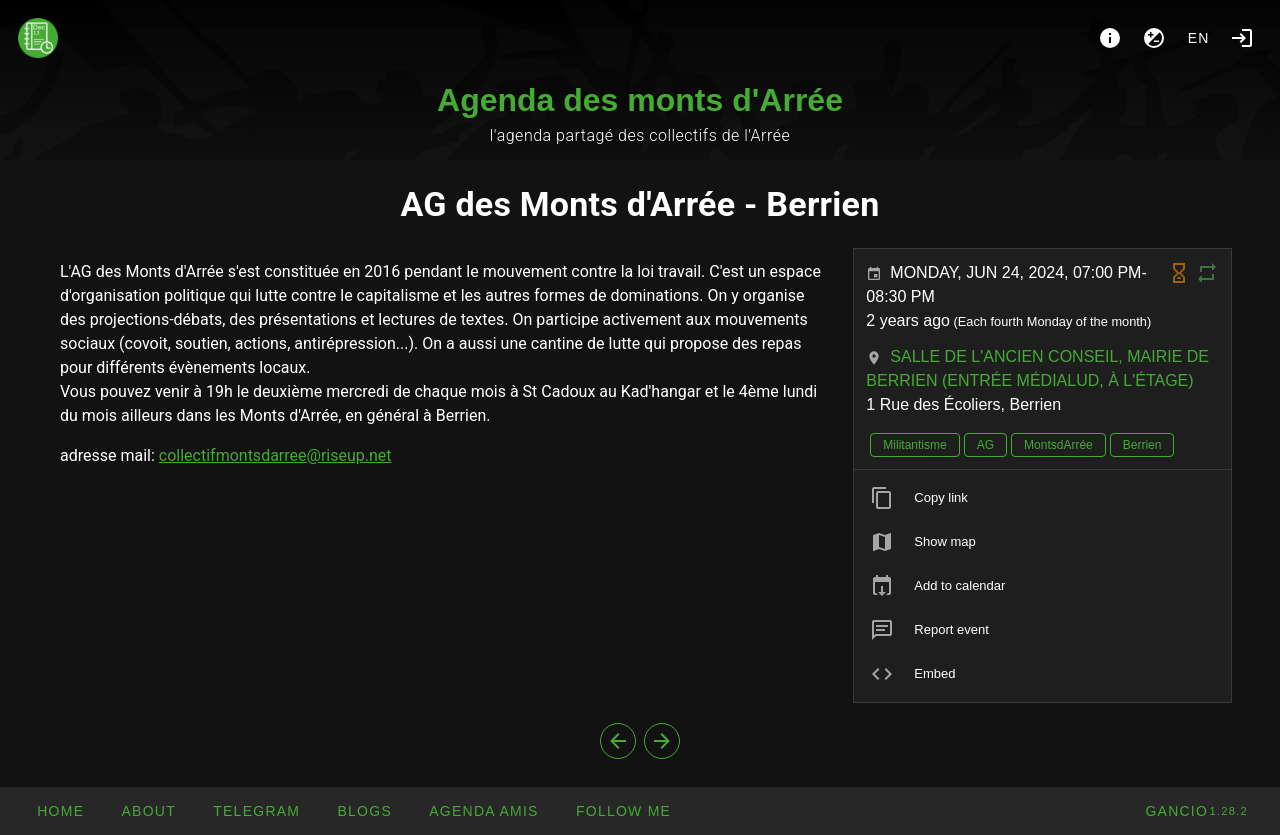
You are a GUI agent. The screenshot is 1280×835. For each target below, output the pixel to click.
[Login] (1242, 38)
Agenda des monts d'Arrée (640, 100)
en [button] (1199, 38)
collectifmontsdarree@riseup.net (275, 455)
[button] (483, 811)
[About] (1110, 38)
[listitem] (1042, 498)
